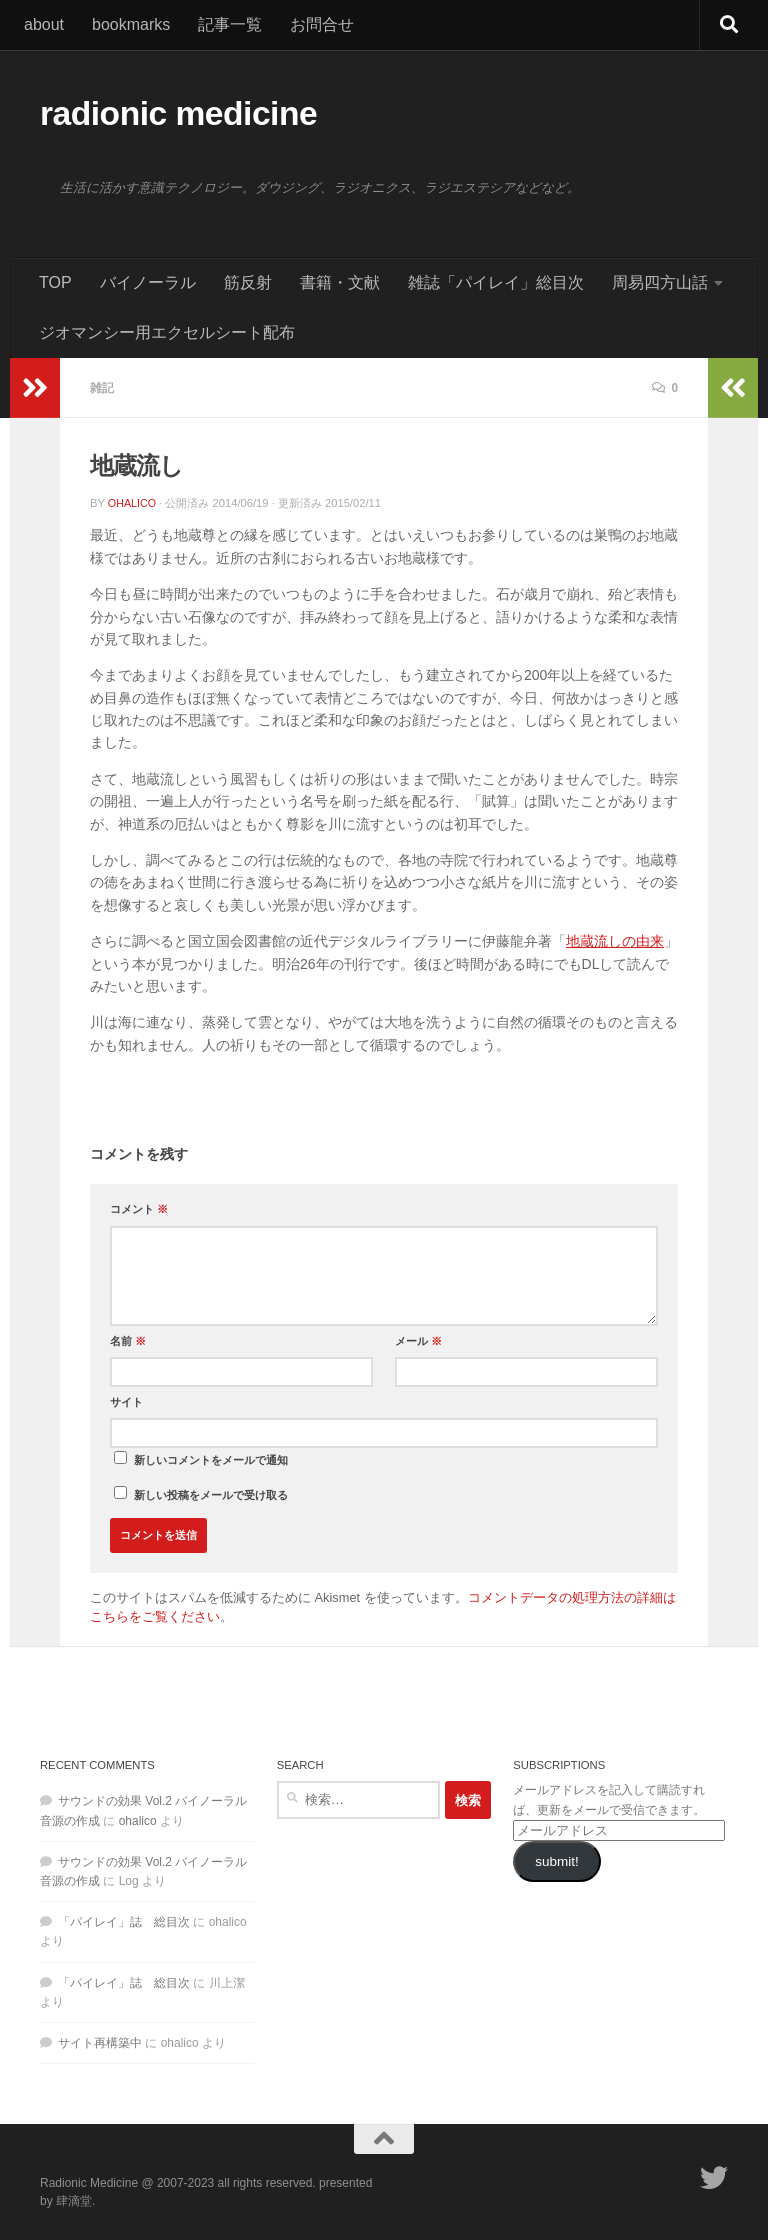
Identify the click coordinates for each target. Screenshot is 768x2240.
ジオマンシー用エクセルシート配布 (167, 332)
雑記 (103, 387)
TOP (55, 282)
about (44, 24)
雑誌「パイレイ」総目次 (496, 282)
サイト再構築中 (100, 2043)
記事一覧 (230, 24)
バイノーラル (148, 282)
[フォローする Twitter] (714, 2178)
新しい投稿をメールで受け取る (211, 1495)
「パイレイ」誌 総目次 (124, 1922)
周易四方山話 (660, 282)
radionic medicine (178, 113)
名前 (128, 1341)
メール (418, 1341)
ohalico (133, 503)
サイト (126, 1402)
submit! (557, 1861)
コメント (139, 1209)
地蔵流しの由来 (615, 941)
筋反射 (248, 282)
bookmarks (131, 24)
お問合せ (322, 24)
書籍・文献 (340, 282)
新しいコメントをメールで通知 (211, 1460)
